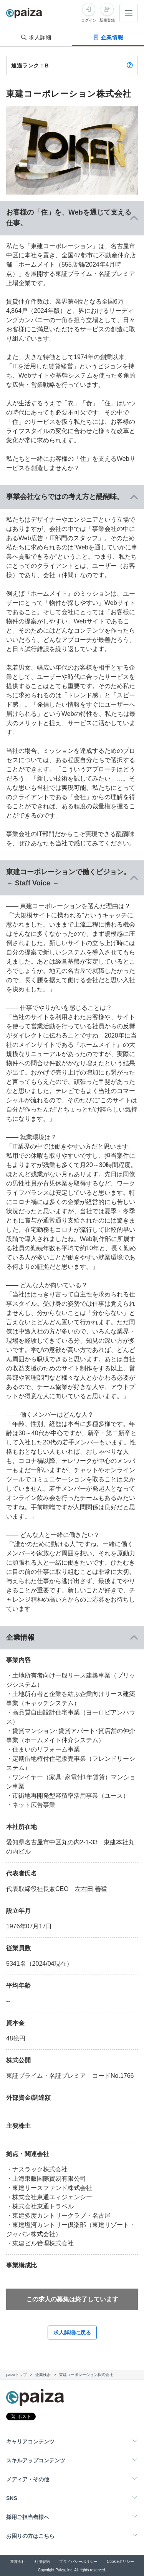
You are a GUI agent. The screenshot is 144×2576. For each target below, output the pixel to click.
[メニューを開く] (128, 13)
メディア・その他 (27, 2479)
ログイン (88, 20)
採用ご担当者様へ (27, 2517)
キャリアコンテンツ (30, 2441)
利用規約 (42, 2561)
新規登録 (107, 20)
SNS (11, 2498)
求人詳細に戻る (72, 2332)
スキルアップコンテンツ (35, 2460)
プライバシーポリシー (78, 2561)
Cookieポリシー (120, 2561)
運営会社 (17, 2561)
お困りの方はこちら (30, 2536)
